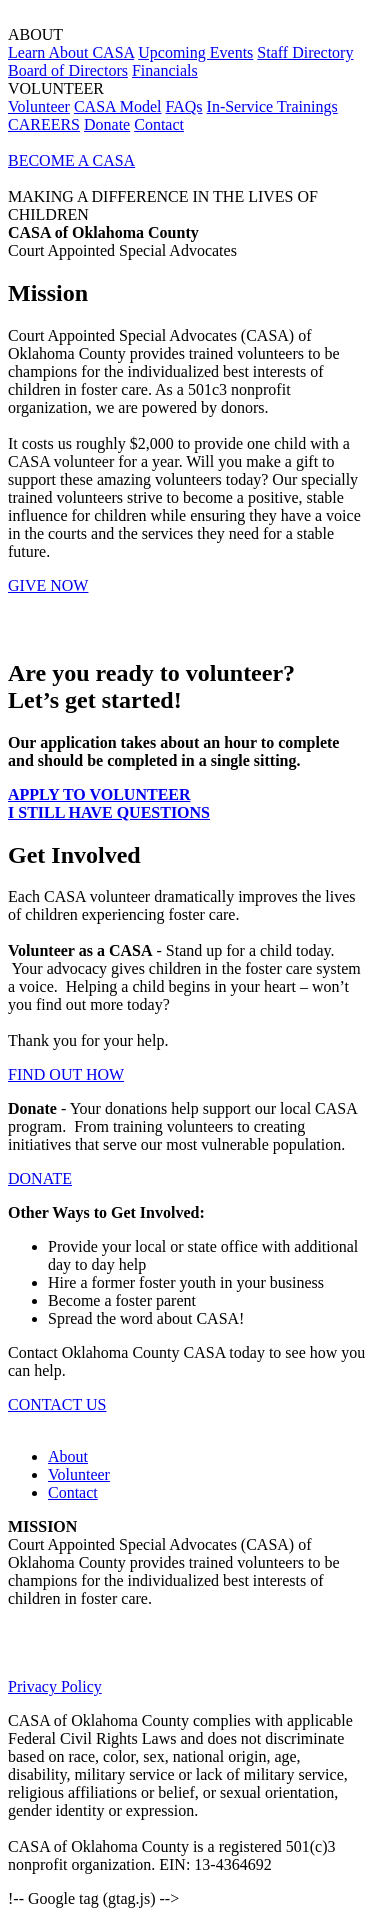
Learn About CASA (71, 52)
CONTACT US (57, 1404)
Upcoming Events (195, 52)
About (68, 1456)
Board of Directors (68, 70)
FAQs (184, 106)
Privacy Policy (55, 1686)
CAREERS (44, 124)
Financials (165, 70)
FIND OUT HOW (66, 1074)
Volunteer (39, 106)
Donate (107, 124)
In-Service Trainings (272, 106)
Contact (159, 124)
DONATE (40, 1178)
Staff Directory (305, 52)
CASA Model (118, 106)
